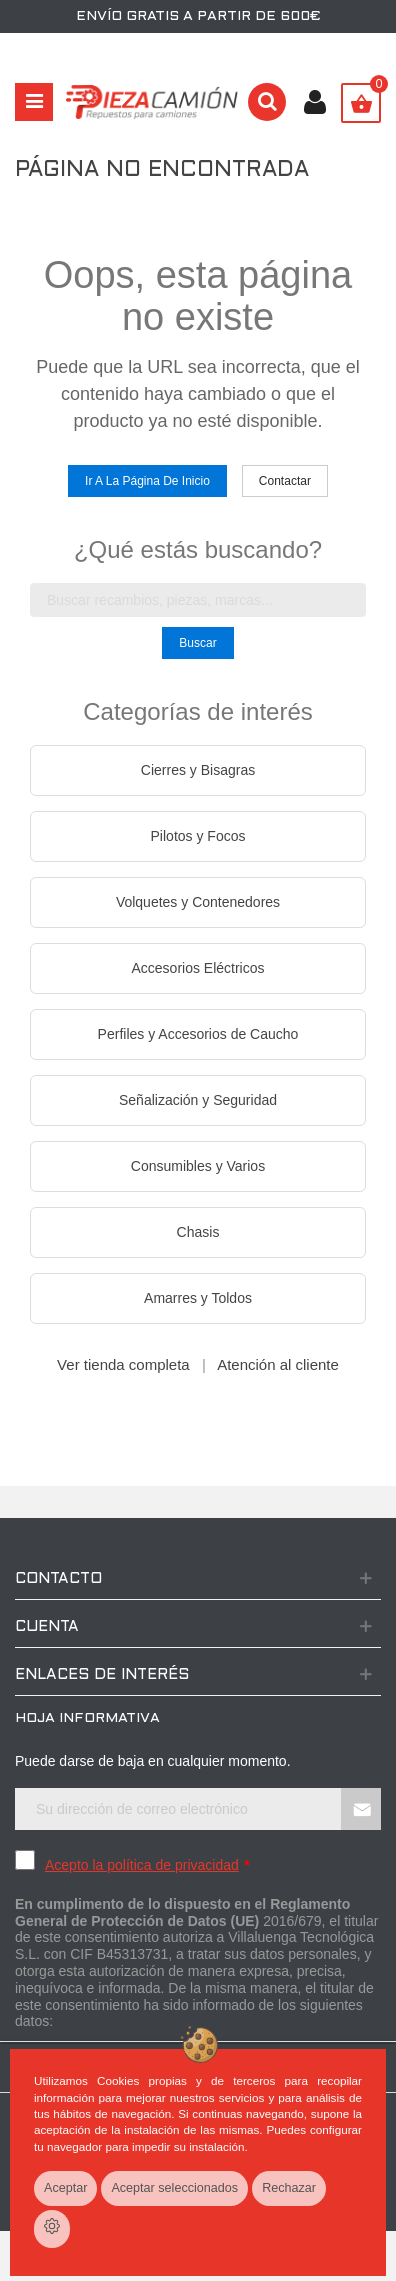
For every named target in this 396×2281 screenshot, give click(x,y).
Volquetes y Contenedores (198, 902)
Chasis (198, 1232)
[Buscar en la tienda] (198, 600)
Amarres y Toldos (198, 1298)
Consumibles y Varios (198, 1166)
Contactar (285, 481)
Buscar (197, 643)
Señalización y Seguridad (198, 1100)
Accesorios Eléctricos (197, 968)
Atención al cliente (278, 1364)
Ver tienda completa (123, 1364)
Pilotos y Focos (198, 836)
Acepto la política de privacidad (142, 1865)
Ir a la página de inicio (147, 481)
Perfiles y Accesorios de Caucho (198, 1034)
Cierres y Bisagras (198, 770)
